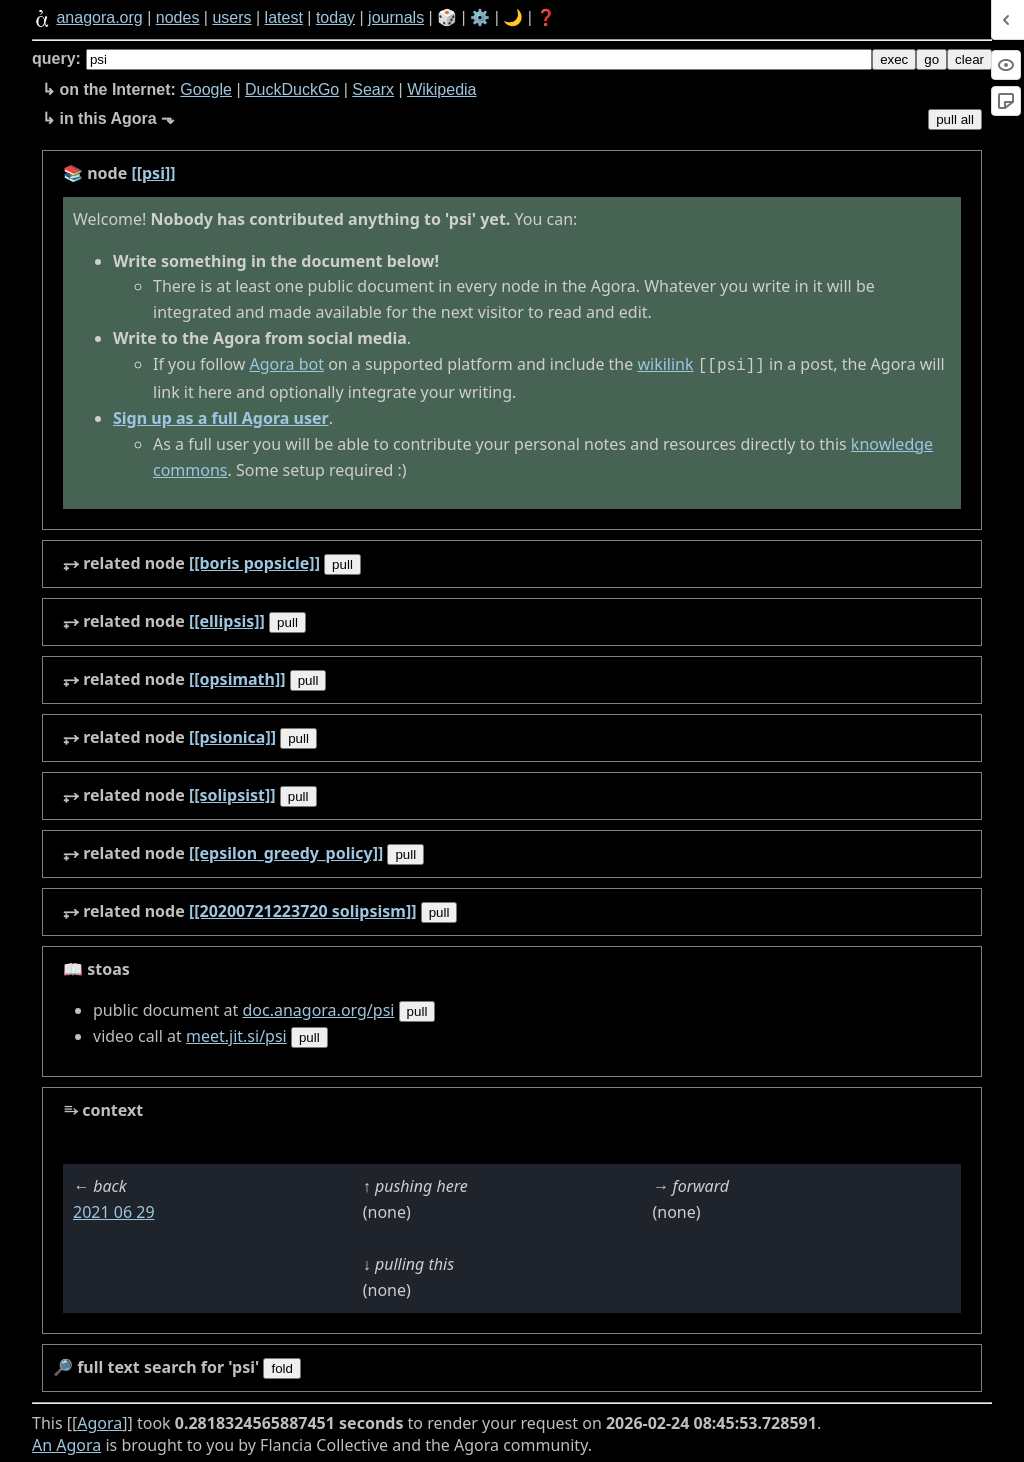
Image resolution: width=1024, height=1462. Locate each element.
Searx (373, 89)
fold (282, 1366)
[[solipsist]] (232, 793)
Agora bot (287, 364)
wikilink (665, 364)
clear (969, 59)
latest (284, 17)
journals (396, 17)
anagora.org (99, 17)
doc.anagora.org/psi (318, 1008)
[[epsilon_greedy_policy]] (286, 851)
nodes (178, 17)
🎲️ (447, 17)
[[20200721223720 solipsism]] (303, 909)
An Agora (66, 1443)
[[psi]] (153, 173)
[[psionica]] (232, 735)
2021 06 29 (114, 1210)
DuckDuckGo (292, 89)
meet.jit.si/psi (236, 1034)
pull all (955, 119)
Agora (99, 1421)
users (231, 17)
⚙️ (480, 17)
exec (894, 59)
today (335, 17)
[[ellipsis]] (227, 619)
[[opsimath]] (237, 677)
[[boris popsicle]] (254, 561)
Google (206, 89)
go (931, 59)
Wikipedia (441, 89)
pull (342, 562)
